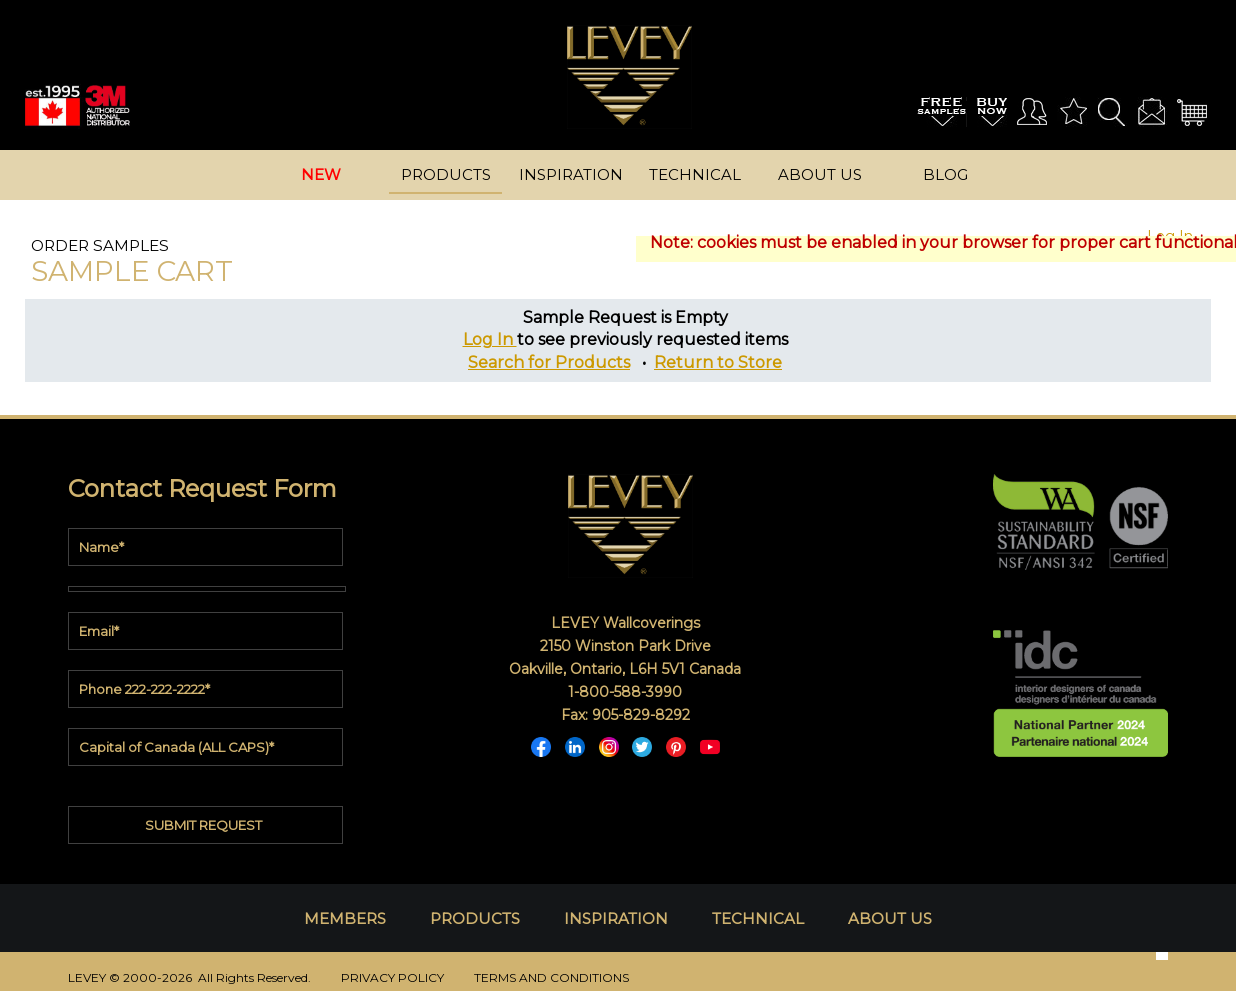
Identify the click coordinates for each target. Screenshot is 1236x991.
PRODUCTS (475, 918)
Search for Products (549, 362)
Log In (490, 339)
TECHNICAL (758, 918)
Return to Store (718, 362)
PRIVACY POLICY (392, 977)
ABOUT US (890, 918)
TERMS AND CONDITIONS (551, 977)
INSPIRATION (616, 918)
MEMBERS (345, 918)
